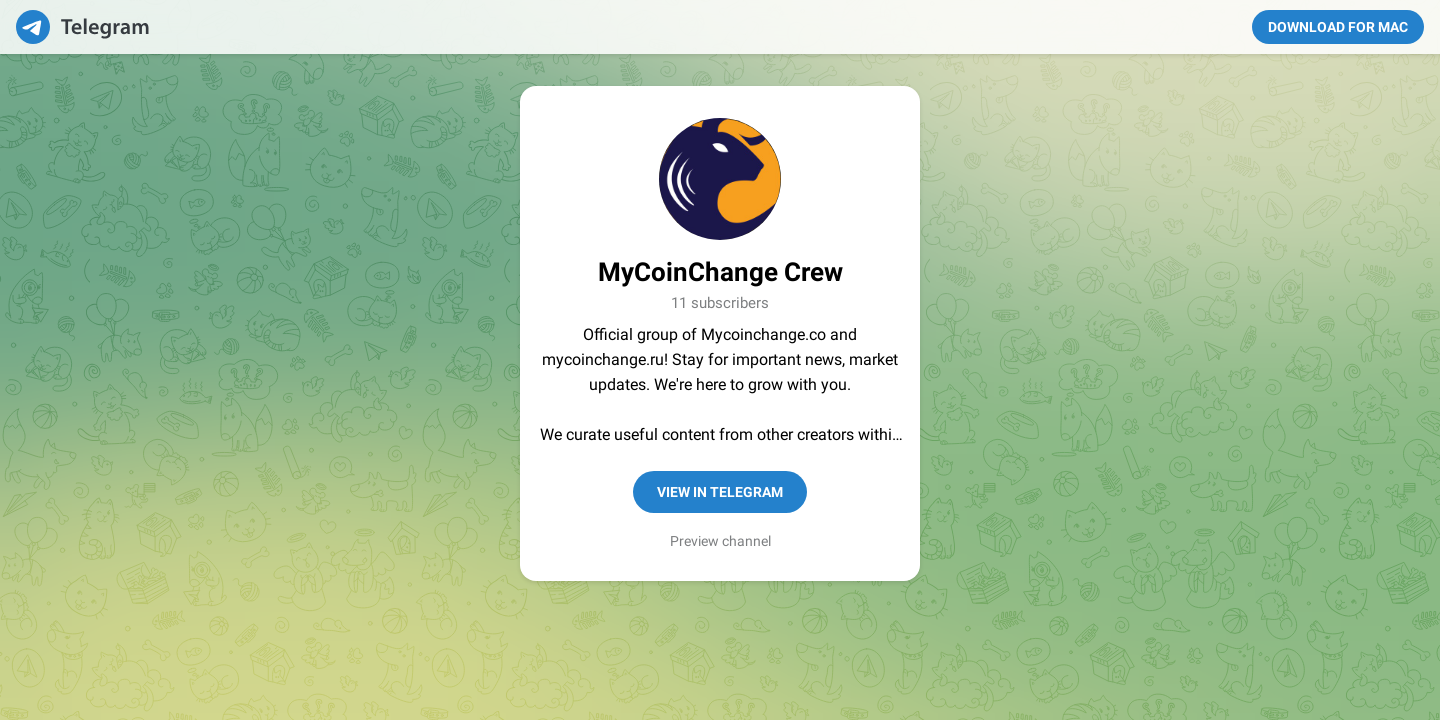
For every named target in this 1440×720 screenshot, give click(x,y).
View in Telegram (720, 492)
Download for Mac (1338, 27)
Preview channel (720, 541)
